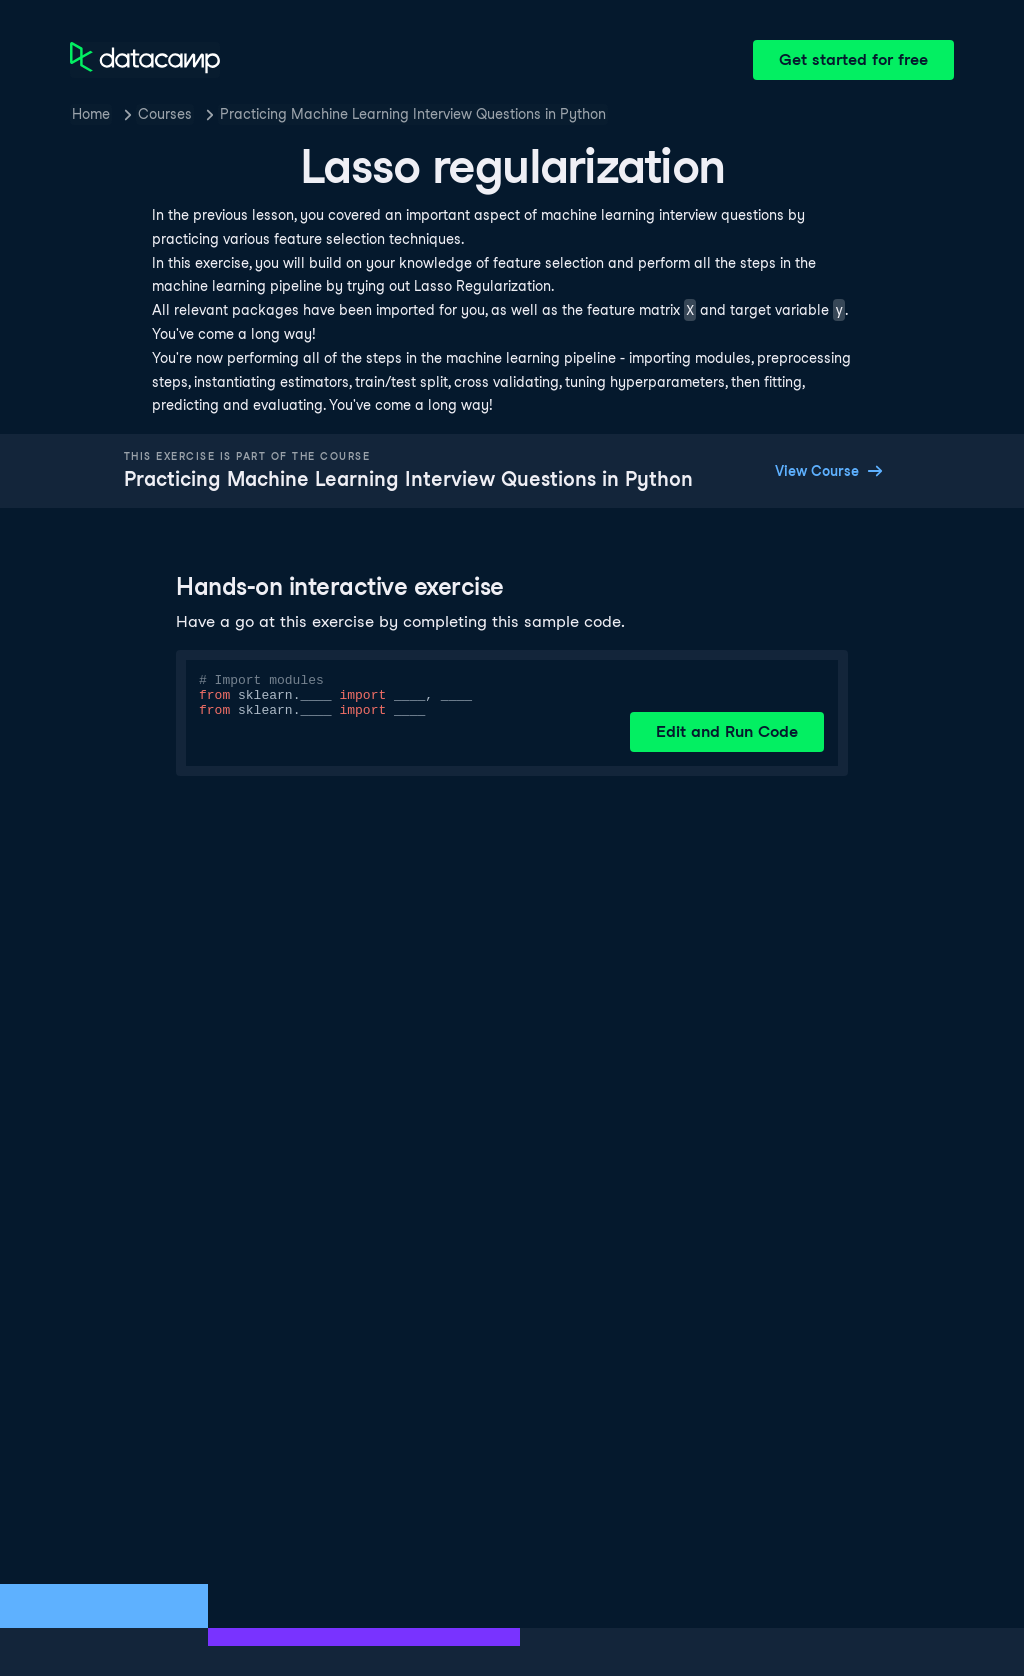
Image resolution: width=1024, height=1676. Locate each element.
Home (91, 114)
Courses (165, 114)
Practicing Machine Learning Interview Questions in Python (413, 114)
